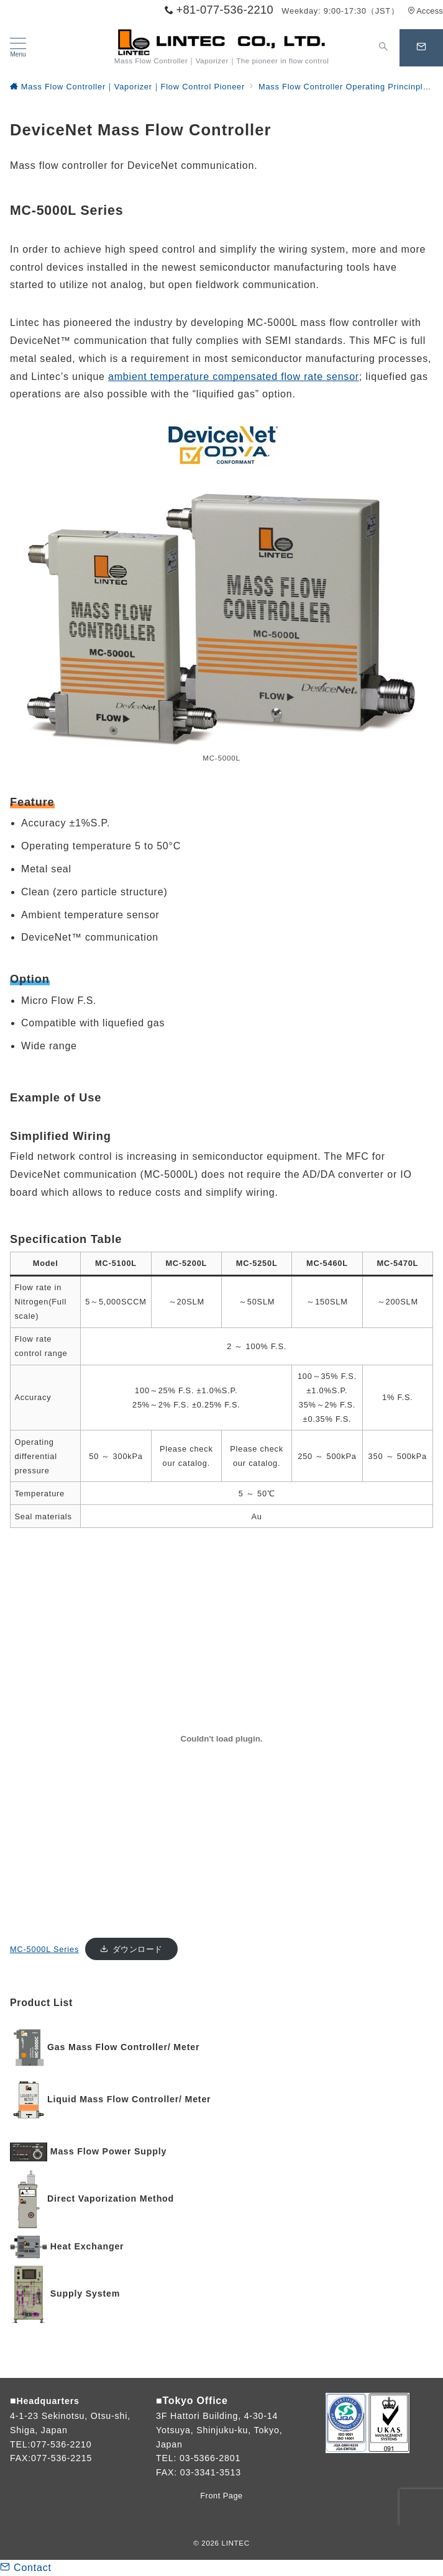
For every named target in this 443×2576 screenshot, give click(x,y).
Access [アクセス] (425, 11)
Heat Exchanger (87, 2246)
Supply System (85, 2293)
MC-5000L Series (44, 1949)
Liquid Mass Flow (88, 2099)
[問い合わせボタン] (421, 47)
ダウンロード (137, 1949)
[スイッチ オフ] (383, 48)
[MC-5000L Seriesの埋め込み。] (221, 1739)
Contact (26, 2567)
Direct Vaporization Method (110, 2198)
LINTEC (236, 2543)
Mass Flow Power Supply (108, 2151)
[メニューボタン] (18, 48)
